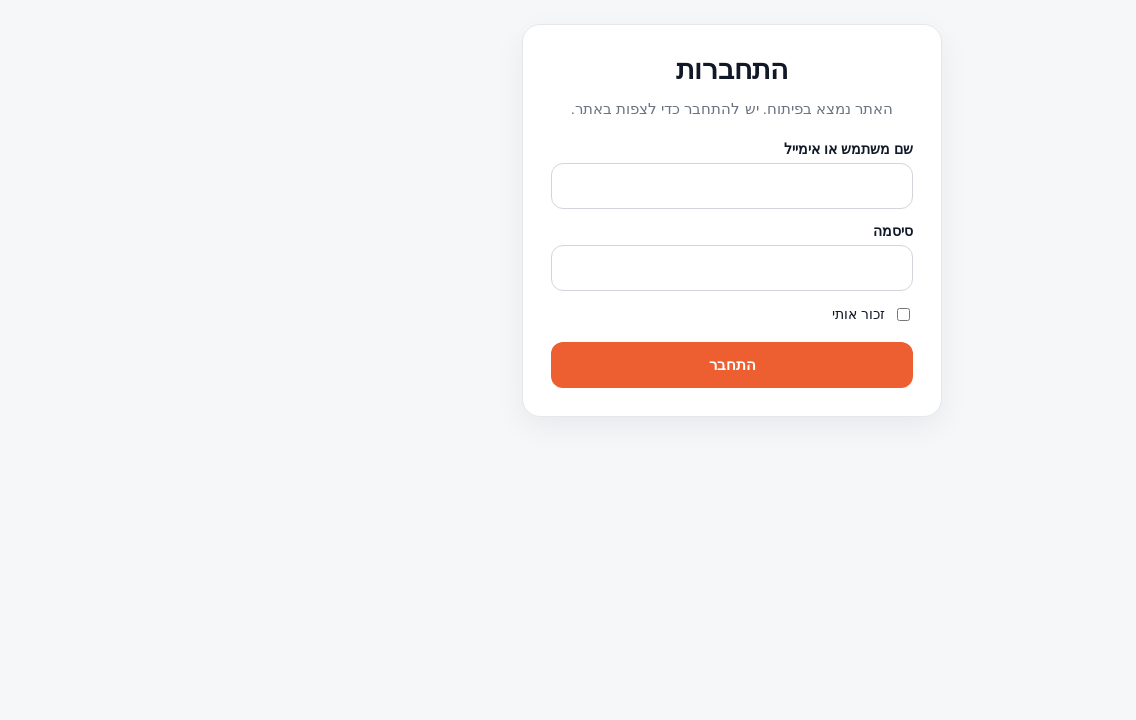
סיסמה (729, 231)
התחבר (568, 364)
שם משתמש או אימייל (684, 149)
